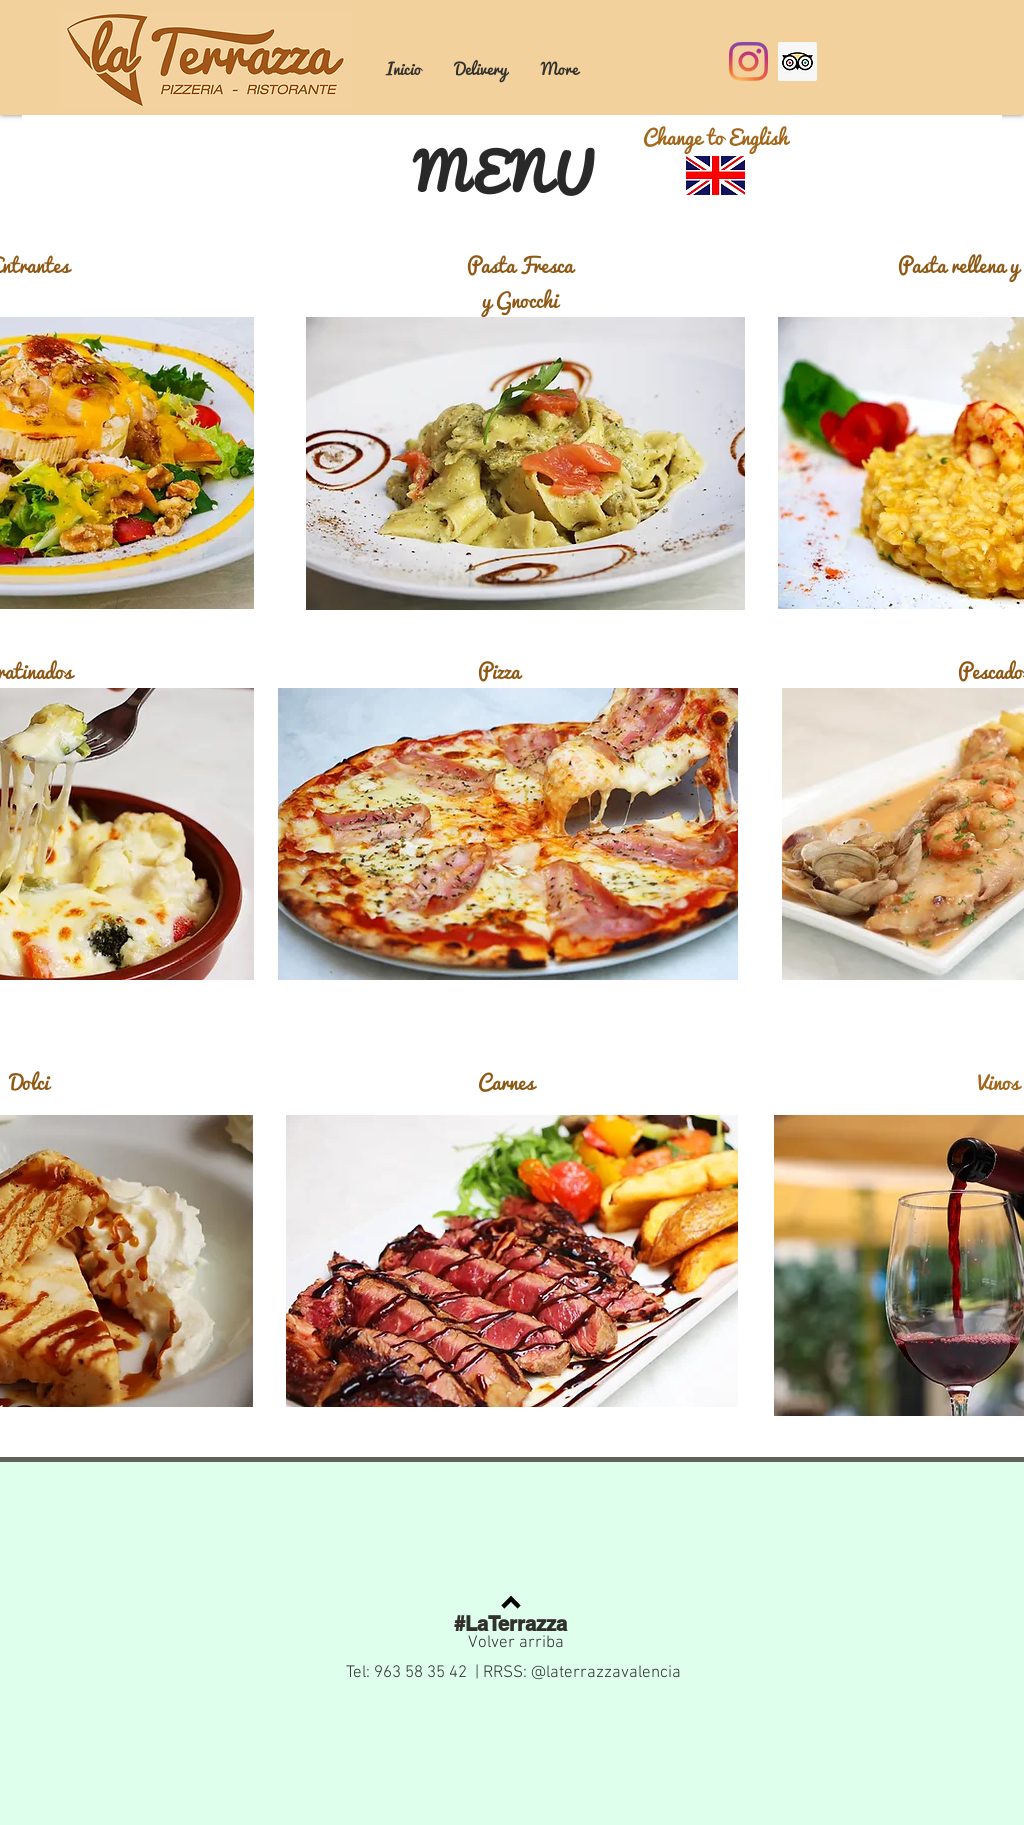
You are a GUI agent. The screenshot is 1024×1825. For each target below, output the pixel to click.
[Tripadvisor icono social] (797, 61)
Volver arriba (516, 1643)
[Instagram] (748, 61)
